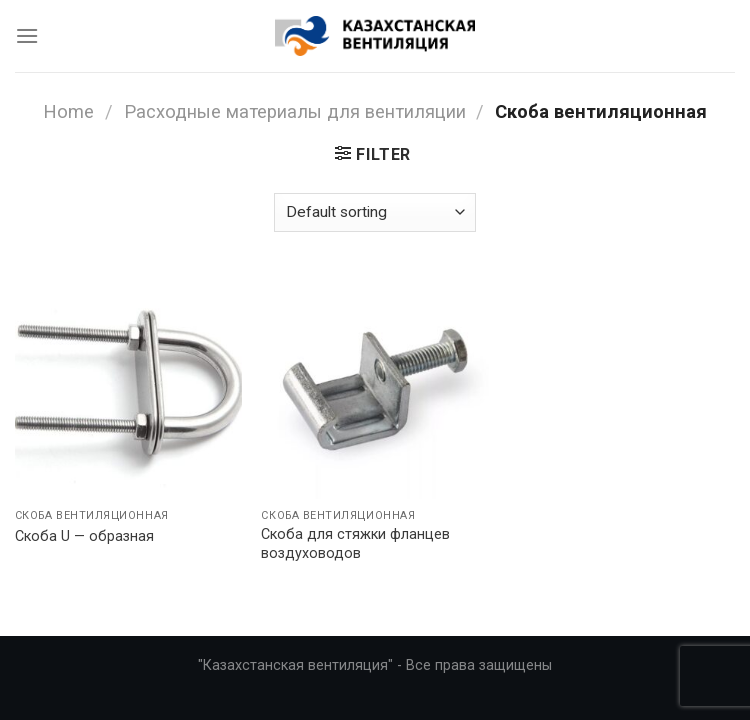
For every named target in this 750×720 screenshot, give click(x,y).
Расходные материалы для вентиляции (295, 111)
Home (68, 111)
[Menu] (27, 35)
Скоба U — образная (84, 536)
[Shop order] (375, 212)
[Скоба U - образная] (128, 385)
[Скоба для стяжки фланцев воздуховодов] (374, 385)
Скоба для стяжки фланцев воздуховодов (355, 544)
